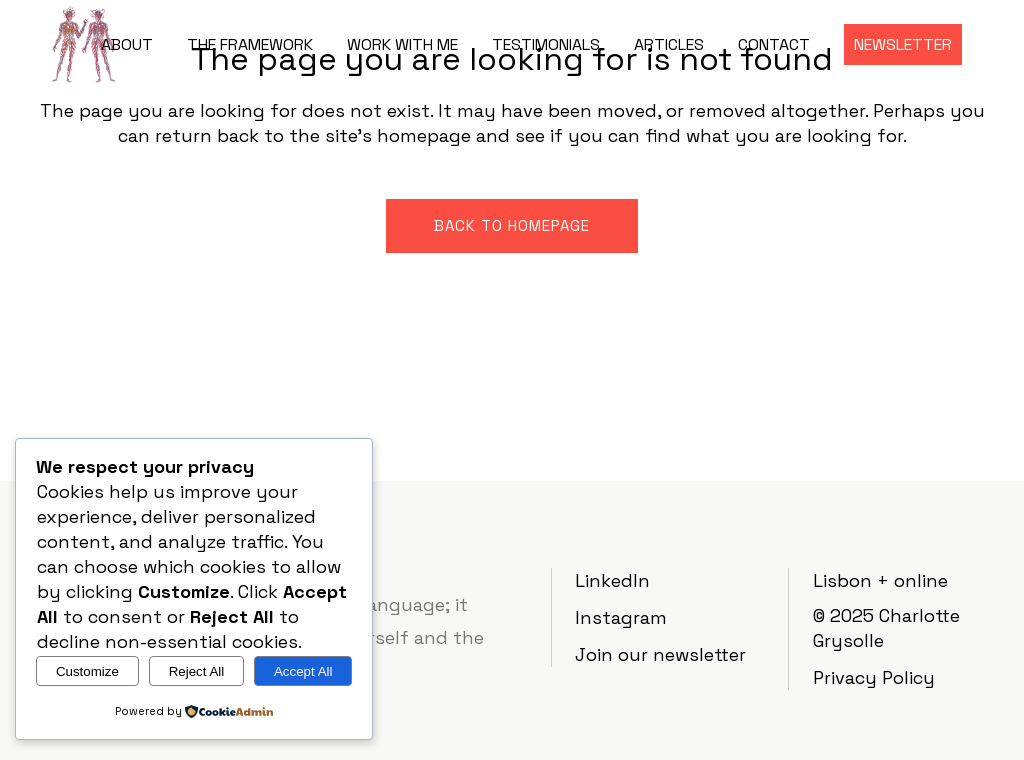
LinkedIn (612, 580)
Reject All (197, 671)
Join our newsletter (660, 654)
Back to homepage (512, 225)
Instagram (621, 617)
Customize (87, 671)
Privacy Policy (874, 677)
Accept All (303, 671)
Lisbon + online (880, 580)
